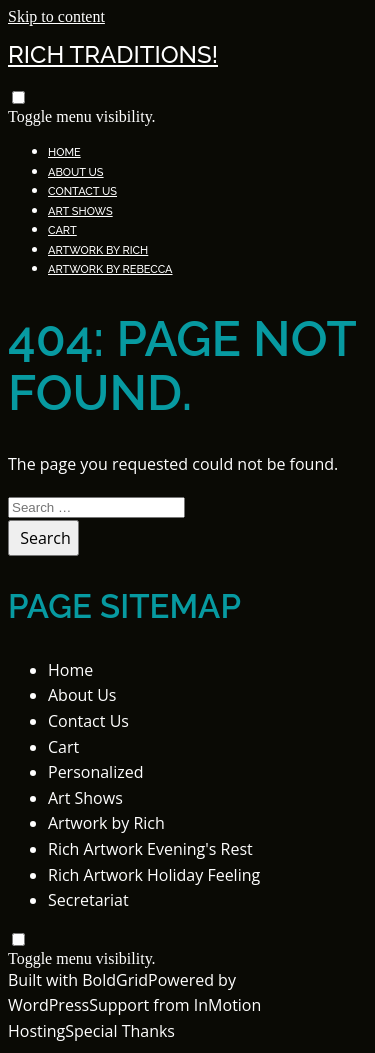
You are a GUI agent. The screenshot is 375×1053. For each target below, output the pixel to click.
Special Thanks (120, 1031)
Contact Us (82, 191)
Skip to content (56, 16)
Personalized (95, 772)
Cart (62, 230)
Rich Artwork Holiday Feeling (154, 875)
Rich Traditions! (113, 54)
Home (64, 152)
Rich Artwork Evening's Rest (150, 849)
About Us (76, 172)
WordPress (48, 1005)
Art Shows (80, 211)
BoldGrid (115, 980)
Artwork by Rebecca (110, 269)
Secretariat (88, 900)
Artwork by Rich (98, 250)
